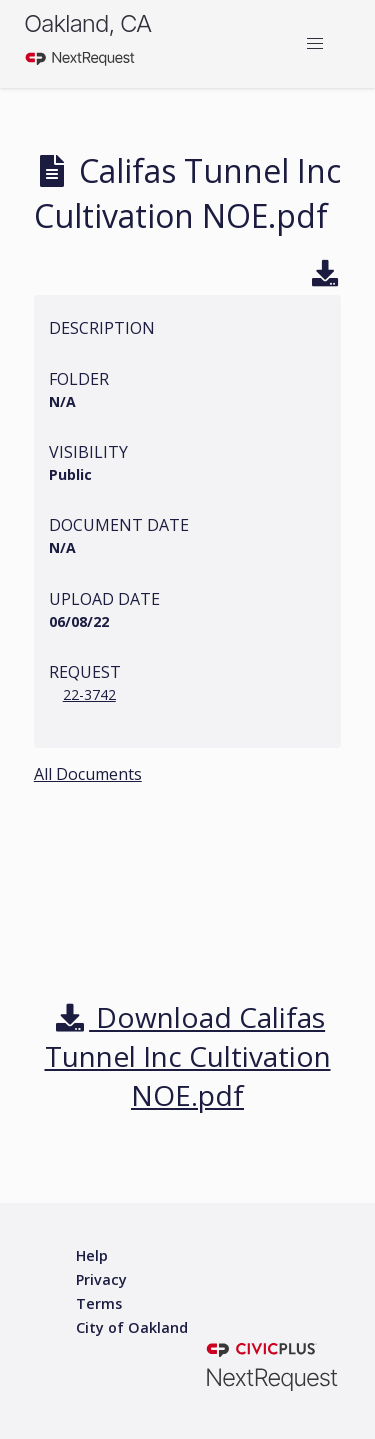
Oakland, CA (87, 23)
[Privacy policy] (101, 1280)
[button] (315, 44)
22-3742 (89, 694)
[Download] (325, 276)
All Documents (88, 774)
